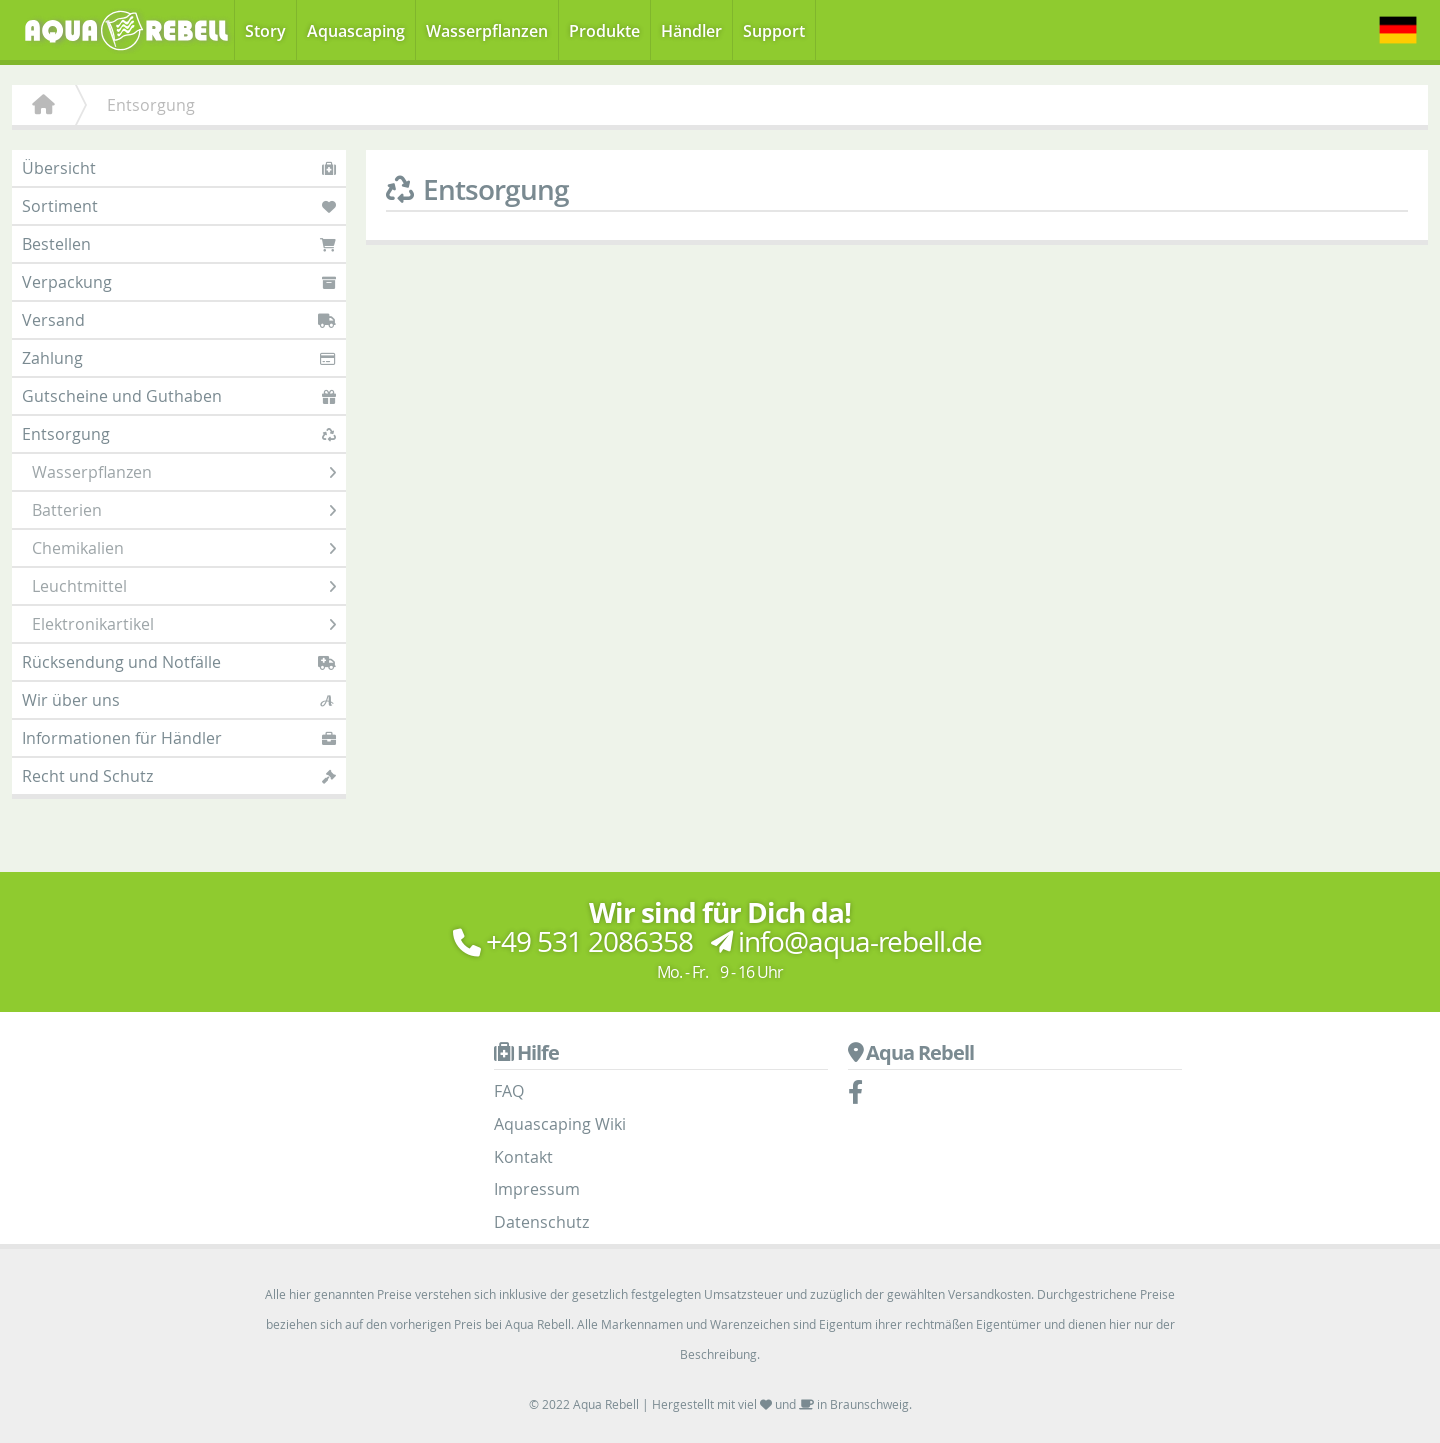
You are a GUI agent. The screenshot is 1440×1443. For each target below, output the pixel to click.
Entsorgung (179, 434)
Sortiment (179, 206)
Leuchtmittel (184, 586)
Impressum (537, 1189)
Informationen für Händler (179, 738)
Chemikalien (184, 548)
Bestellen (179, 244)
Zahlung (179, 358)
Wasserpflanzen (487, 31)
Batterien (184, 510)
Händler (691, 31)
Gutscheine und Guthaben (179, 396)
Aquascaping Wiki (560, 1124)
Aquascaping (356, 31)
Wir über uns (179, 700)
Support (774, 31)
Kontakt (523, 1157)
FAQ (509, 1091)
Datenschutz (541, 1222)
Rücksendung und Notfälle (179, 662)
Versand (179, 320)
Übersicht (179, 168)
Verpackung (179, 282)
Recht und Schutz (179, 776)
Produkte (604, 31)
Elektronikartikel (184, 624)
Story (265, 31)
